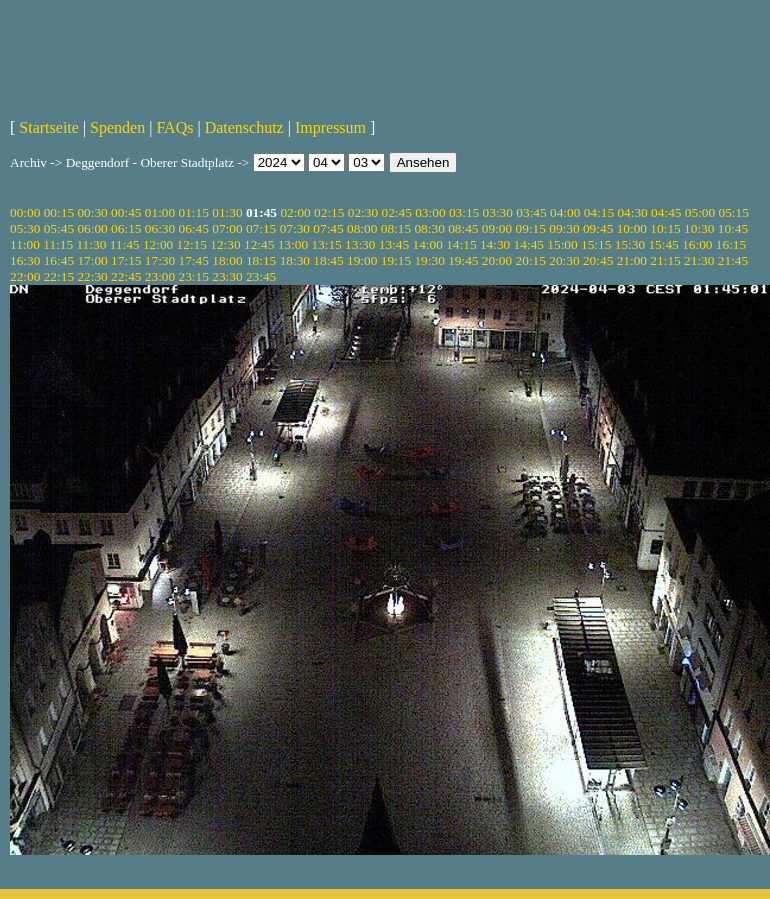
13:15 (326, 244)
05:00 (700, 212)
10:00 (632, 228)
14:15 (461, 244)
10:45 (733, 228)
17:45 (194, 260)
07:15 (261, 228)
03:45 (531, 212)
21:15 (665, 260)
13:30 (360, 244)
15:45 (663, 244)
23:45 (261, 276)
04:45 (666, 212)
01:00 (160, 212)
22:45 (126, 276)
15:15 (596, 244)
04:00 (565, 212)
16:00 (697, 244)
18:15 (261, 260)
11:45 (125, 244)
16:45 (59, 260)
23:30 (227, 276)
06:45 (194, 228)
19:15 (396, 260)
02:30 (363, 212)
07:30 (295, 228)
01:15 (194, 212)
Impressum (330, 127)
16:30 (25, 260)
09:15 (531, 228)
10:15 (665, 228)
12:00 (158, 244)
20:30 (564, 260)
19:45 (463, 260)
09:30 (564, 228)
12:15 (192, 244)
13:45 (394, 244)
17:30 (160, 260)
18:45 (328, 260)
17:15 (126, 260)
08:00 (362, 228)
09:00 (497, 228)
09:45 (598, 228)
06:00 (92, 228)
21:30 (699, 260)
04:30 (632, 212)
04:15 (599, 212)
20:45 (598, 260)
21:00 (632, 260)
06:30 (160, 228)
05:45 (59, 228)
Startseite (49, 127)
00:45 (126, 212)
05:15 (734, 212)
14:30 (495, 244)
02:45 (396, 212)
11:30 (91, 244)
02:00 (295, 212)
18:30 (295, 260)
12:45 (259, 244)
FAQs (174, 127)
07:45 (328, 228)
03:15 (464, 212)
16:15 (731, 244)
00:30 (92, 212)
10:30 (699, 228)
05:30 (25, 228)
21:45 (733, 260)
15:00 (562, 244)
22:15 (59, 276)
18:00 (227, 260)
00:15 (59, 212)
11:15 (58, 244)
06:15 (126, 228)
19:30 (429, 260)
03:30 (498, 212)
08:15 (396, 228)
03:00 (430, 212)
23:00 (160, 276)
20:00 (497, 260)
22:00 (25, 276)
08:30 (429, 228)
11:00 (25, 244)
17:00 (92, 260)
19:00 (362, 260)
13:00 (293, 244)
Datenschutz (244, 127)
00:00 (25, 212)
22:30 (92, 276)
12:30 (225, 244)
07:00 (227, 228)
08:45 (463, 228)
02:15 (329, 212)
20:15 (531, 260)
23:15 (194, 276)
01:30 (227, 212)
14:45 (529, 244)
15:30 (630, 244)
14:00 (428, 244)
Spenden (117, 127)
